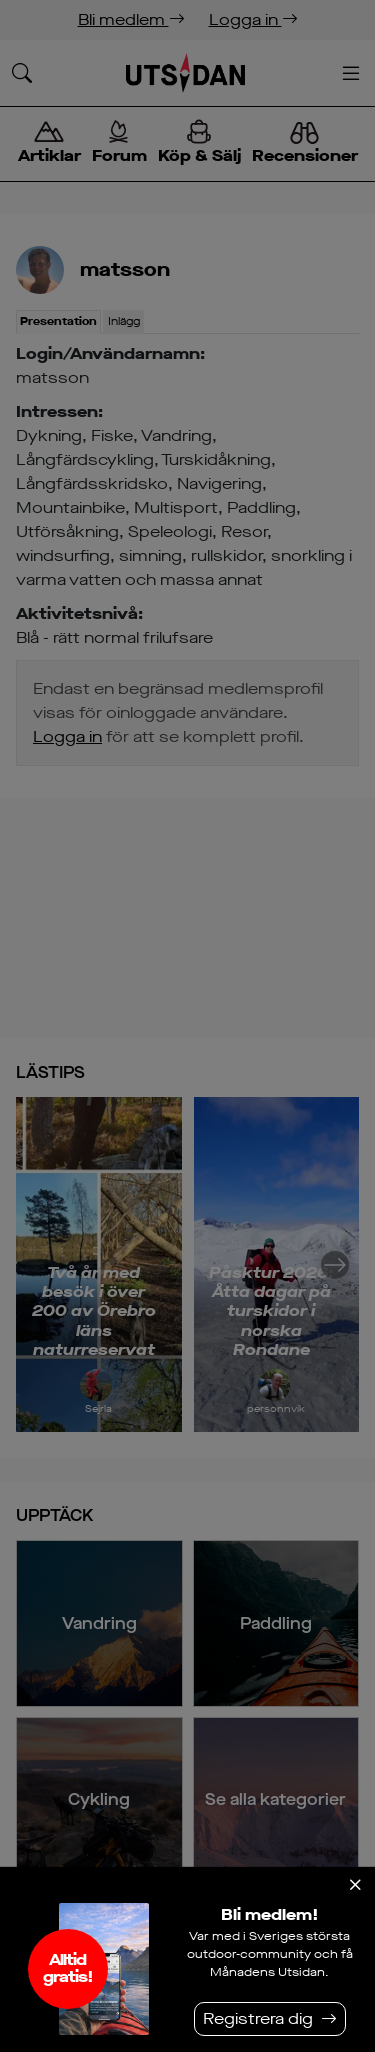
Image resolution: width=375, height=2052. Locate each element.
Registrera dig (258, 2018)
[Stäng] (355, 1885)
